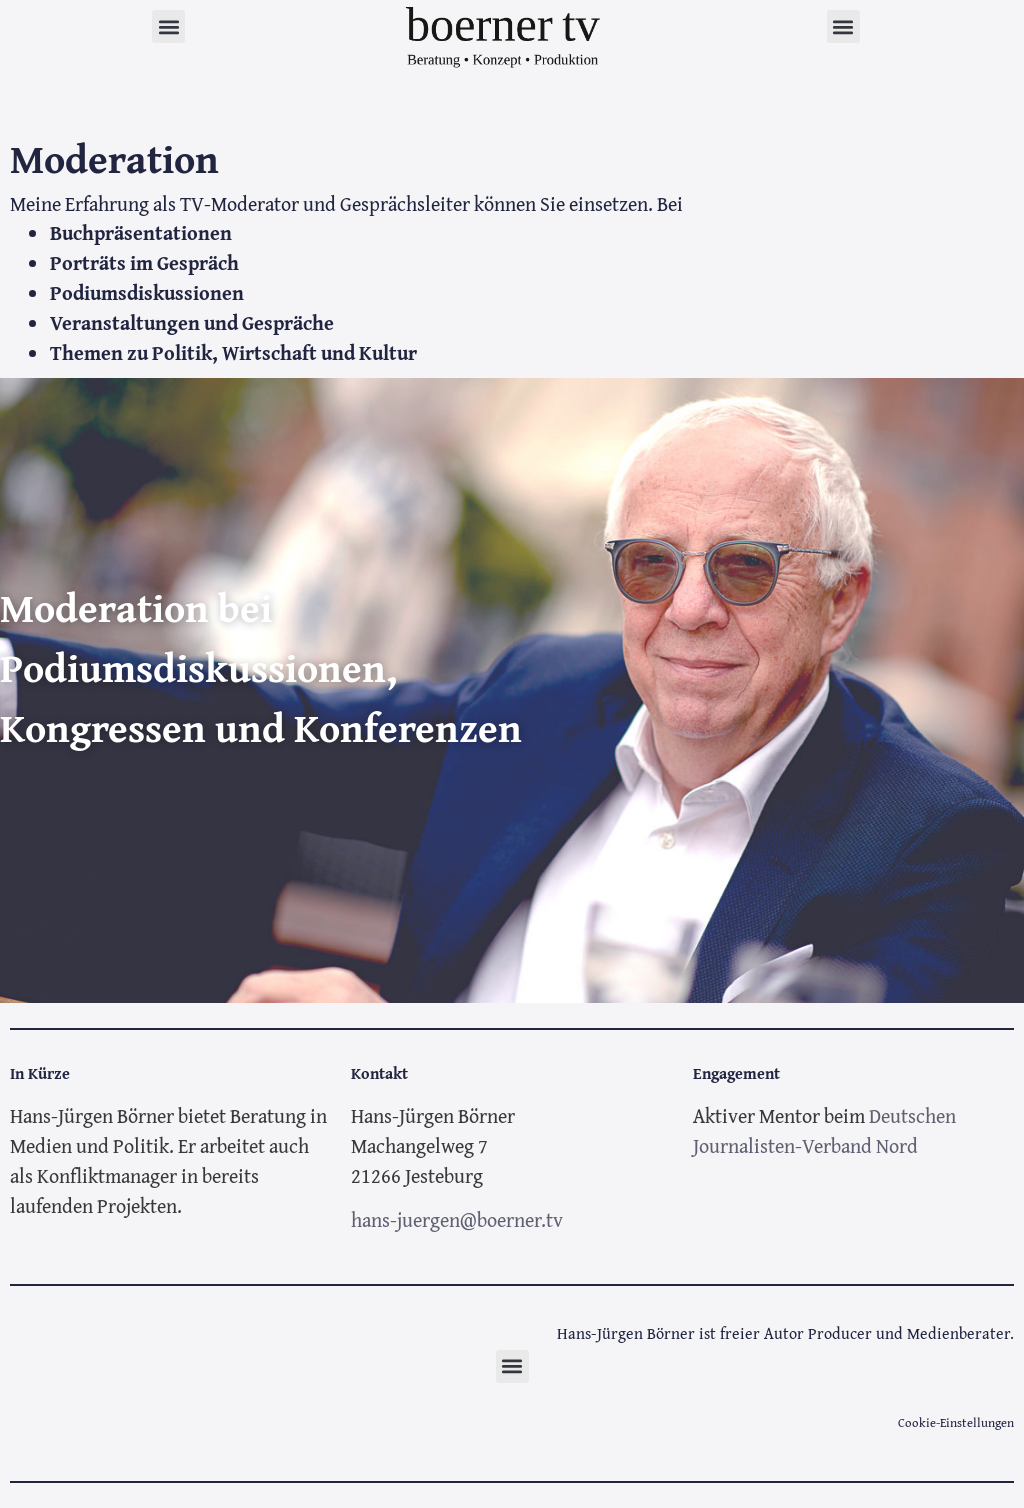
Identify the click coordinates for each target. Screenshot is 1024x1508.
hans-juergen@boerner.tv (457, 1219)
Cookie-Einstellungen (956, 1422)
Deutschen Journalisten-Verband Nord (824, 1130)
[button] (168, 26)
